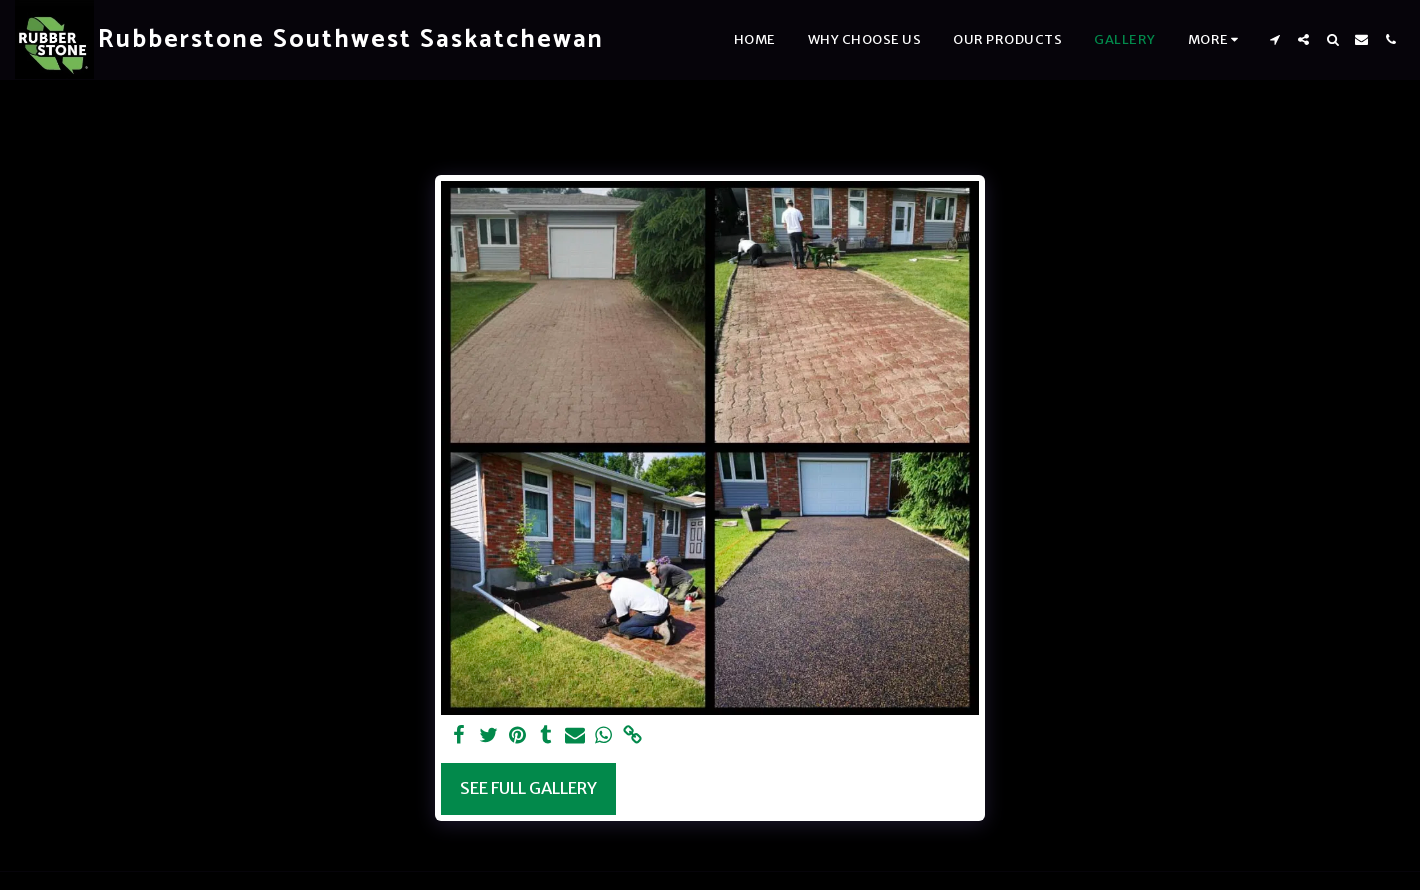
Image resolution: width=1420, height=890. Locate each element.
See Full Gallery (528, 788)
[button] (1274, 39)
